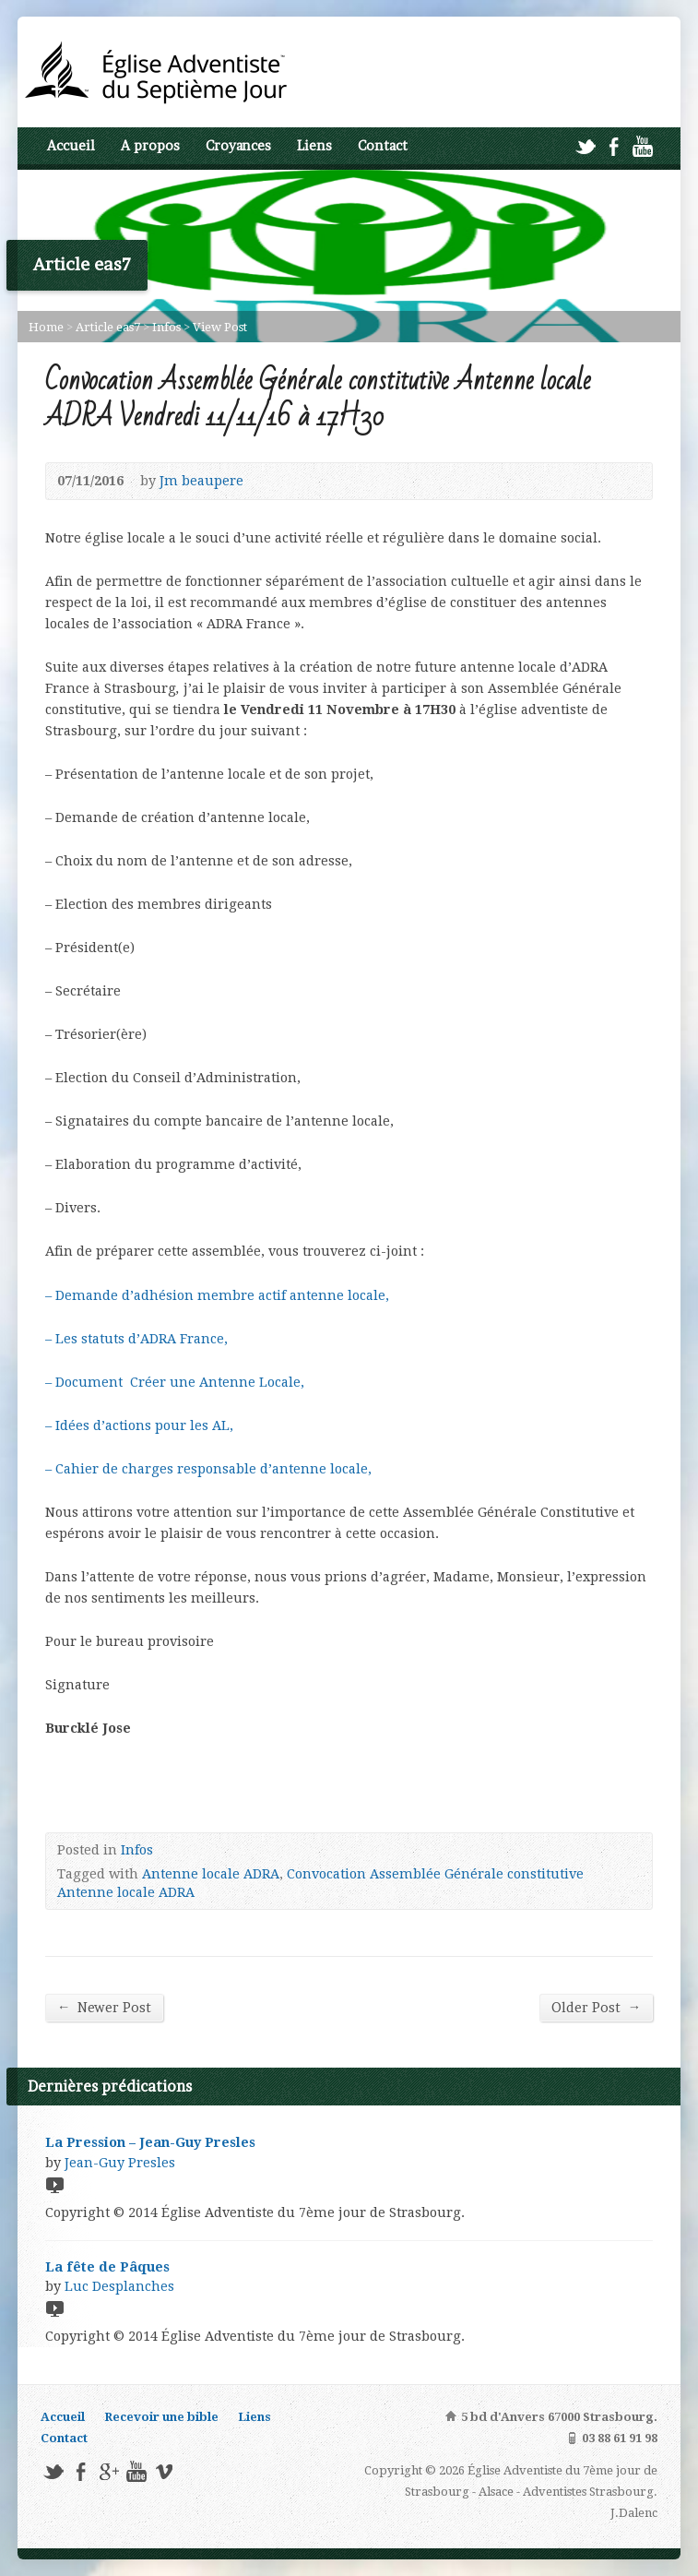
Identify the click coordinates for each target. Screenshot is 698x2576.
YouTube (642, 146)
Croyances (238, 145)
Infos (166, 327)
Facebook (613, 146)
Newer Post (104, 2007)
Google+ (108, 2471)
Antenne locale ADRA (210, 1873)
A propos (150, 145)
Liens (314, 145)
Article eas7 (108, 327)
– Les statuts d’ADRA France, (136, 1338)
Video (54, 2184)
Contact (383, 145)
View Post (220, 327)
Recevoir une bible (161, 2417)
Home (46, 327)
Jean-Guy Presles (120, 2162)
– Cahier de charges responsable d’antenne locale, (208, 1468)
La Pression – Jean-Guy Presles (150, 2142)
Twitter (585, 146)
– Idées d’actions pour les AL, (139, 1425)
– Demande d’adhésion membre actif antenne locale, (217, 1295)
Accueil (71, 145)
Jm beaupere (201, 480)
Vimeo (163, 2471)
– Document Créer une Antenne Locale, (174, 1382)
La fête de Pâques (107, 2267)
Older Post (596, 2007)
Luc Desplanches (119, 2286)
